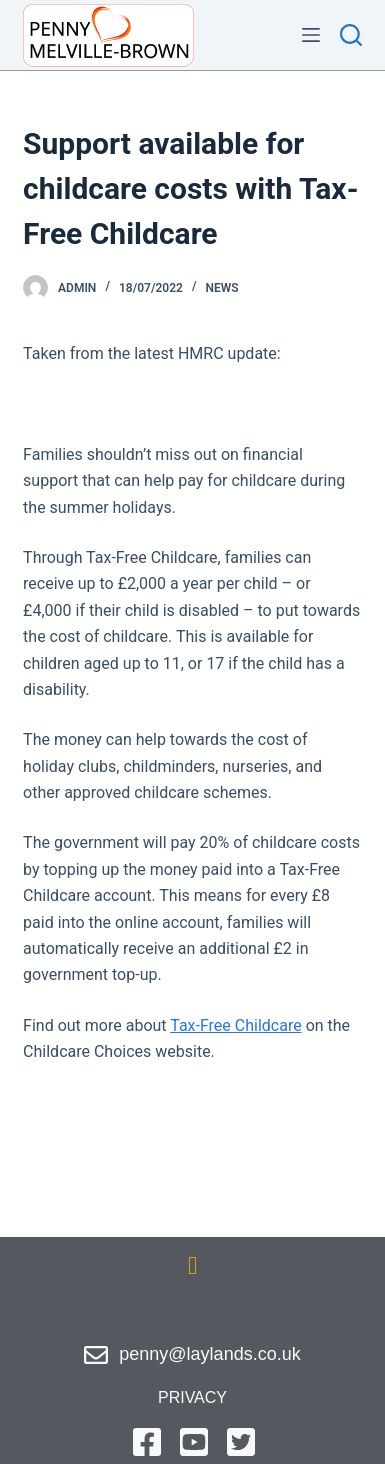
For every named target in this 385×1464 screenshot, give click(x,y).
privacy (192, 1397)
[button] (193, 1266)
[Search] (351, 35)
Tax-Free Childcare (235, 1025)
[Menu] (311, 35)
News (222, 288)
